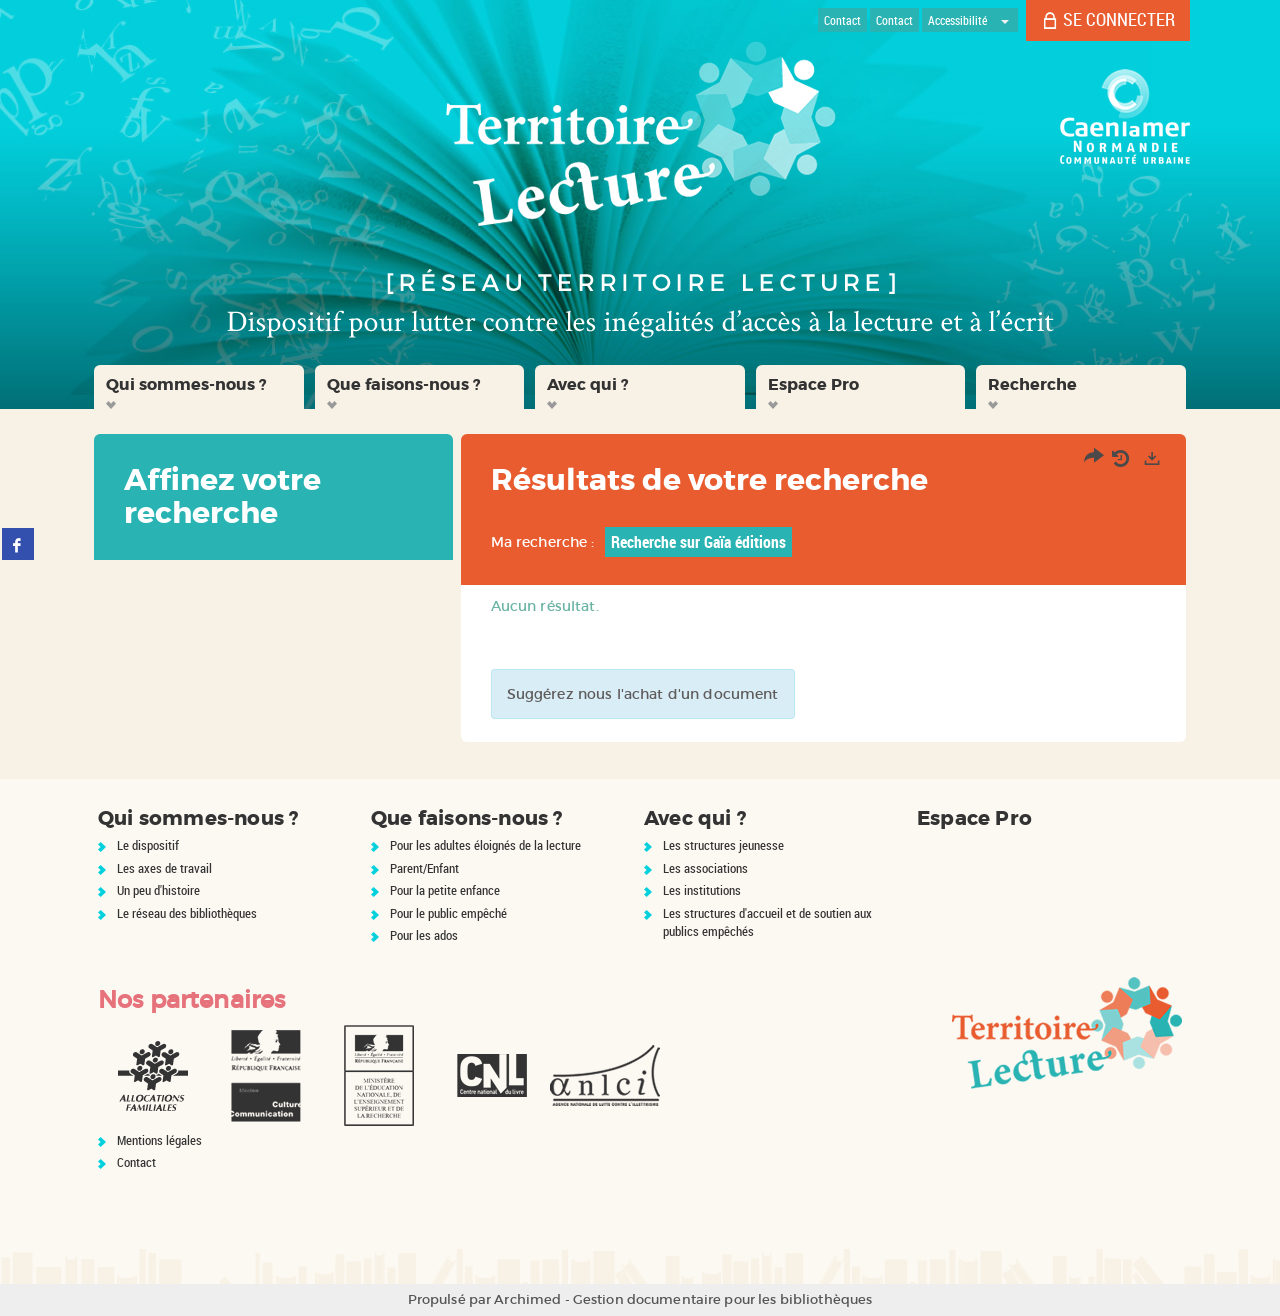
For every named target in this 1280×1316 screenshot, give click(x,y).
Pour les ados (424, 935)
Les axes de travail (164, 868)
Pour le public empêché (448, 913)
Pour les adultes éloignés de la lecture (485, 845)
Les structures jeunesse (723, 845)
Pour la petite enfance (445, 890)
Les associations (705, 868)
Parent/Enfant (424, 868)
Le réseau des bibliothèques (187, 913)
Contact (136, 1162)
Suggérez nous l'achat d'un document (643, 694)
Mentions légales (159, 1140)
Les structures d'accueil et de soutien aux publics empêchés (767, 922)
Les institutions (702, 890)
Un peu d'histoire (158, 890)
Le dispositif (148, 845)
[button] (199, 387)
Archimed (527, 1299)
